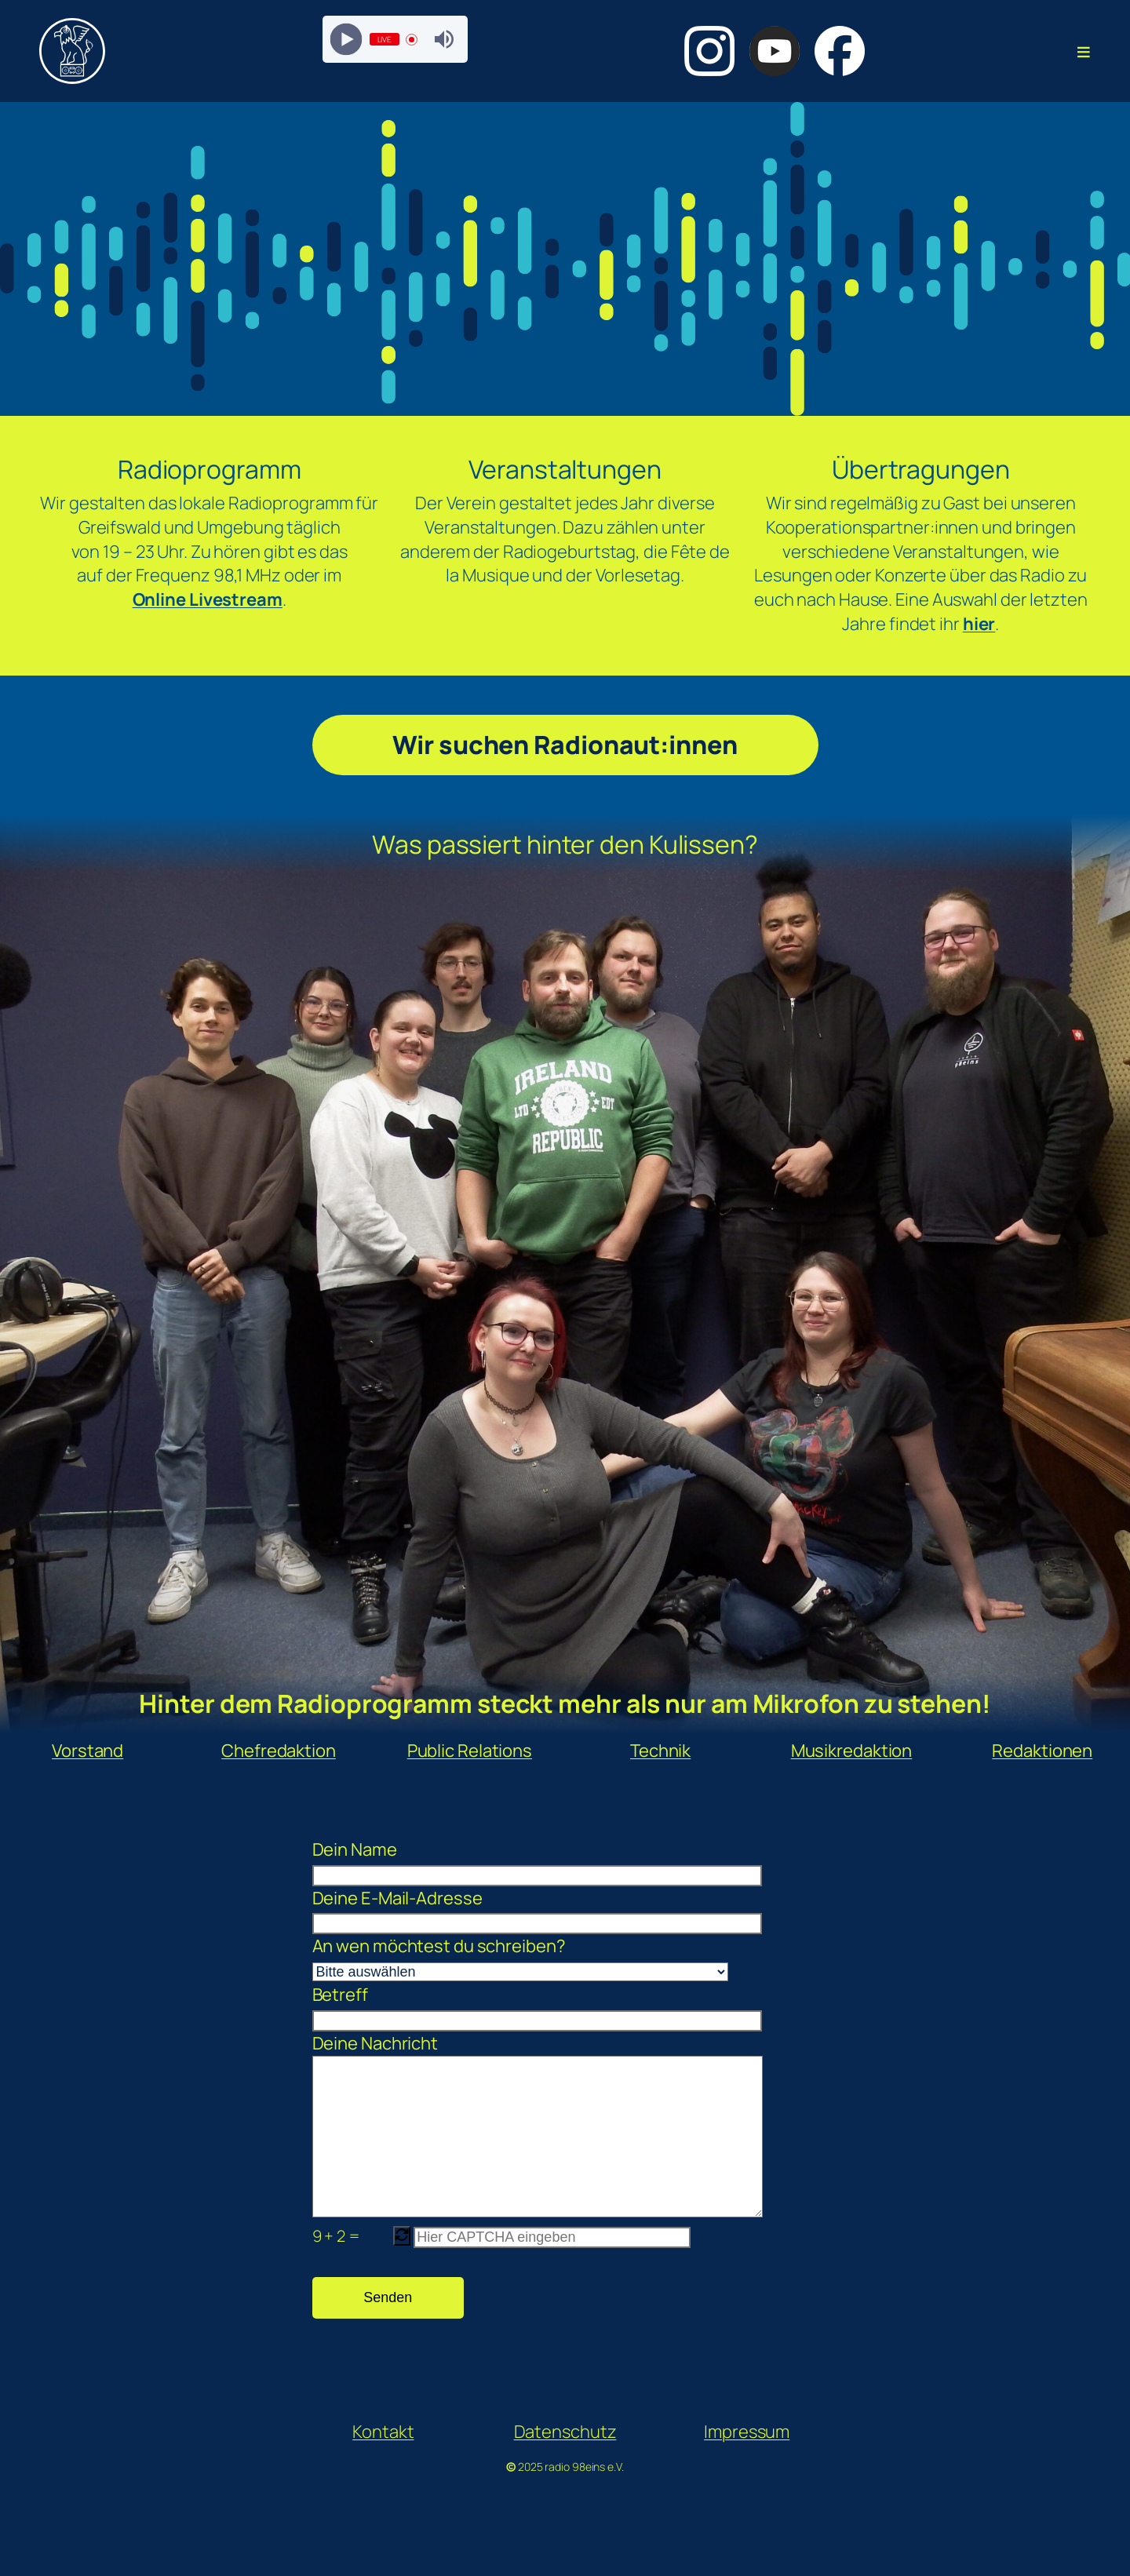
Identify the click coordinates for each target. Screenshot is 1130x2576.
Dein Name (520, 1862)
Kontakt (383, 2463)
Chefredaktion (278, 1750)
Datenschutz (565, 2463)
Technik (660, 1750)
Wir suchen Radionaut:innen (564, 744)
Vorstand (87, 1750)
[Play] (346, 40)
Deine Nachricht (520, 2143)
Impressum (746, 2463)
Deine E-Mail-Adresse (520, 1910)
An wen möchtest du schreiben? (520, 1958)
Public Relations (469, 1750)
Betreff (520, 2007)
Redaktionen (1042, 1750)
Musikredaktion (852, 1750)
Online (161, 599)
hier (979, 624)
